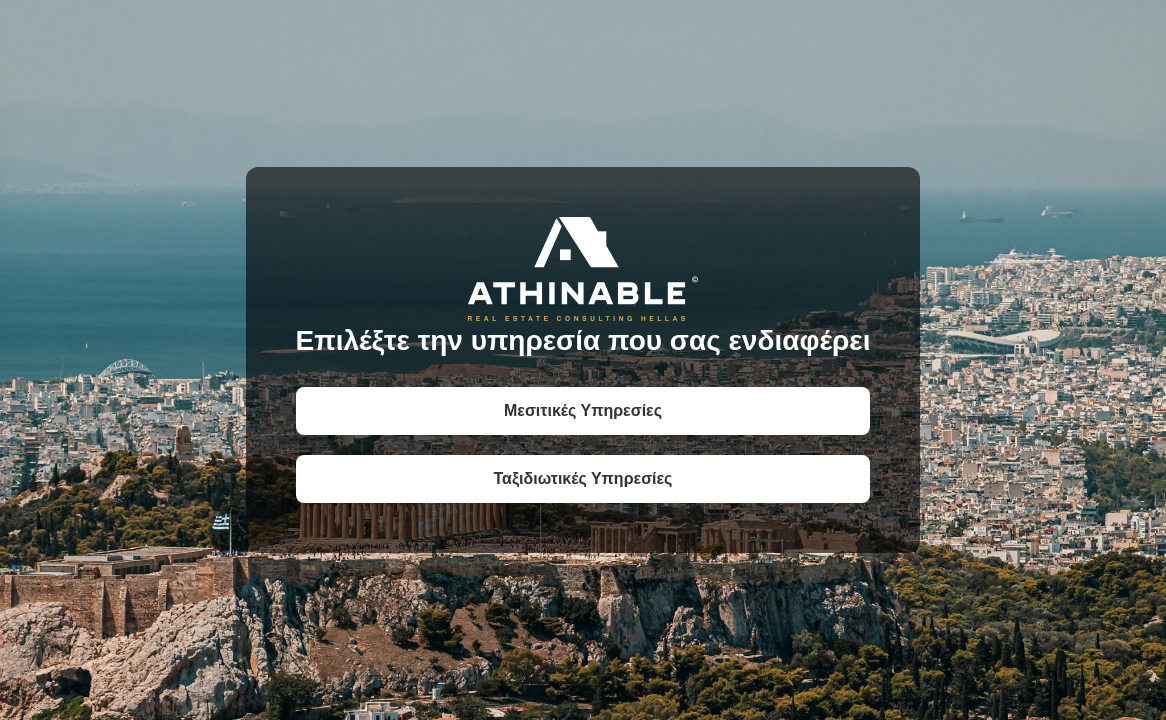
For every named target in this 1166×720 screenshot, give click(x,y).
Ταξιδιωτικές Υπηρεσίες (583, 478)
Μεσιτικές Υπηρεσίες (583, 410)
